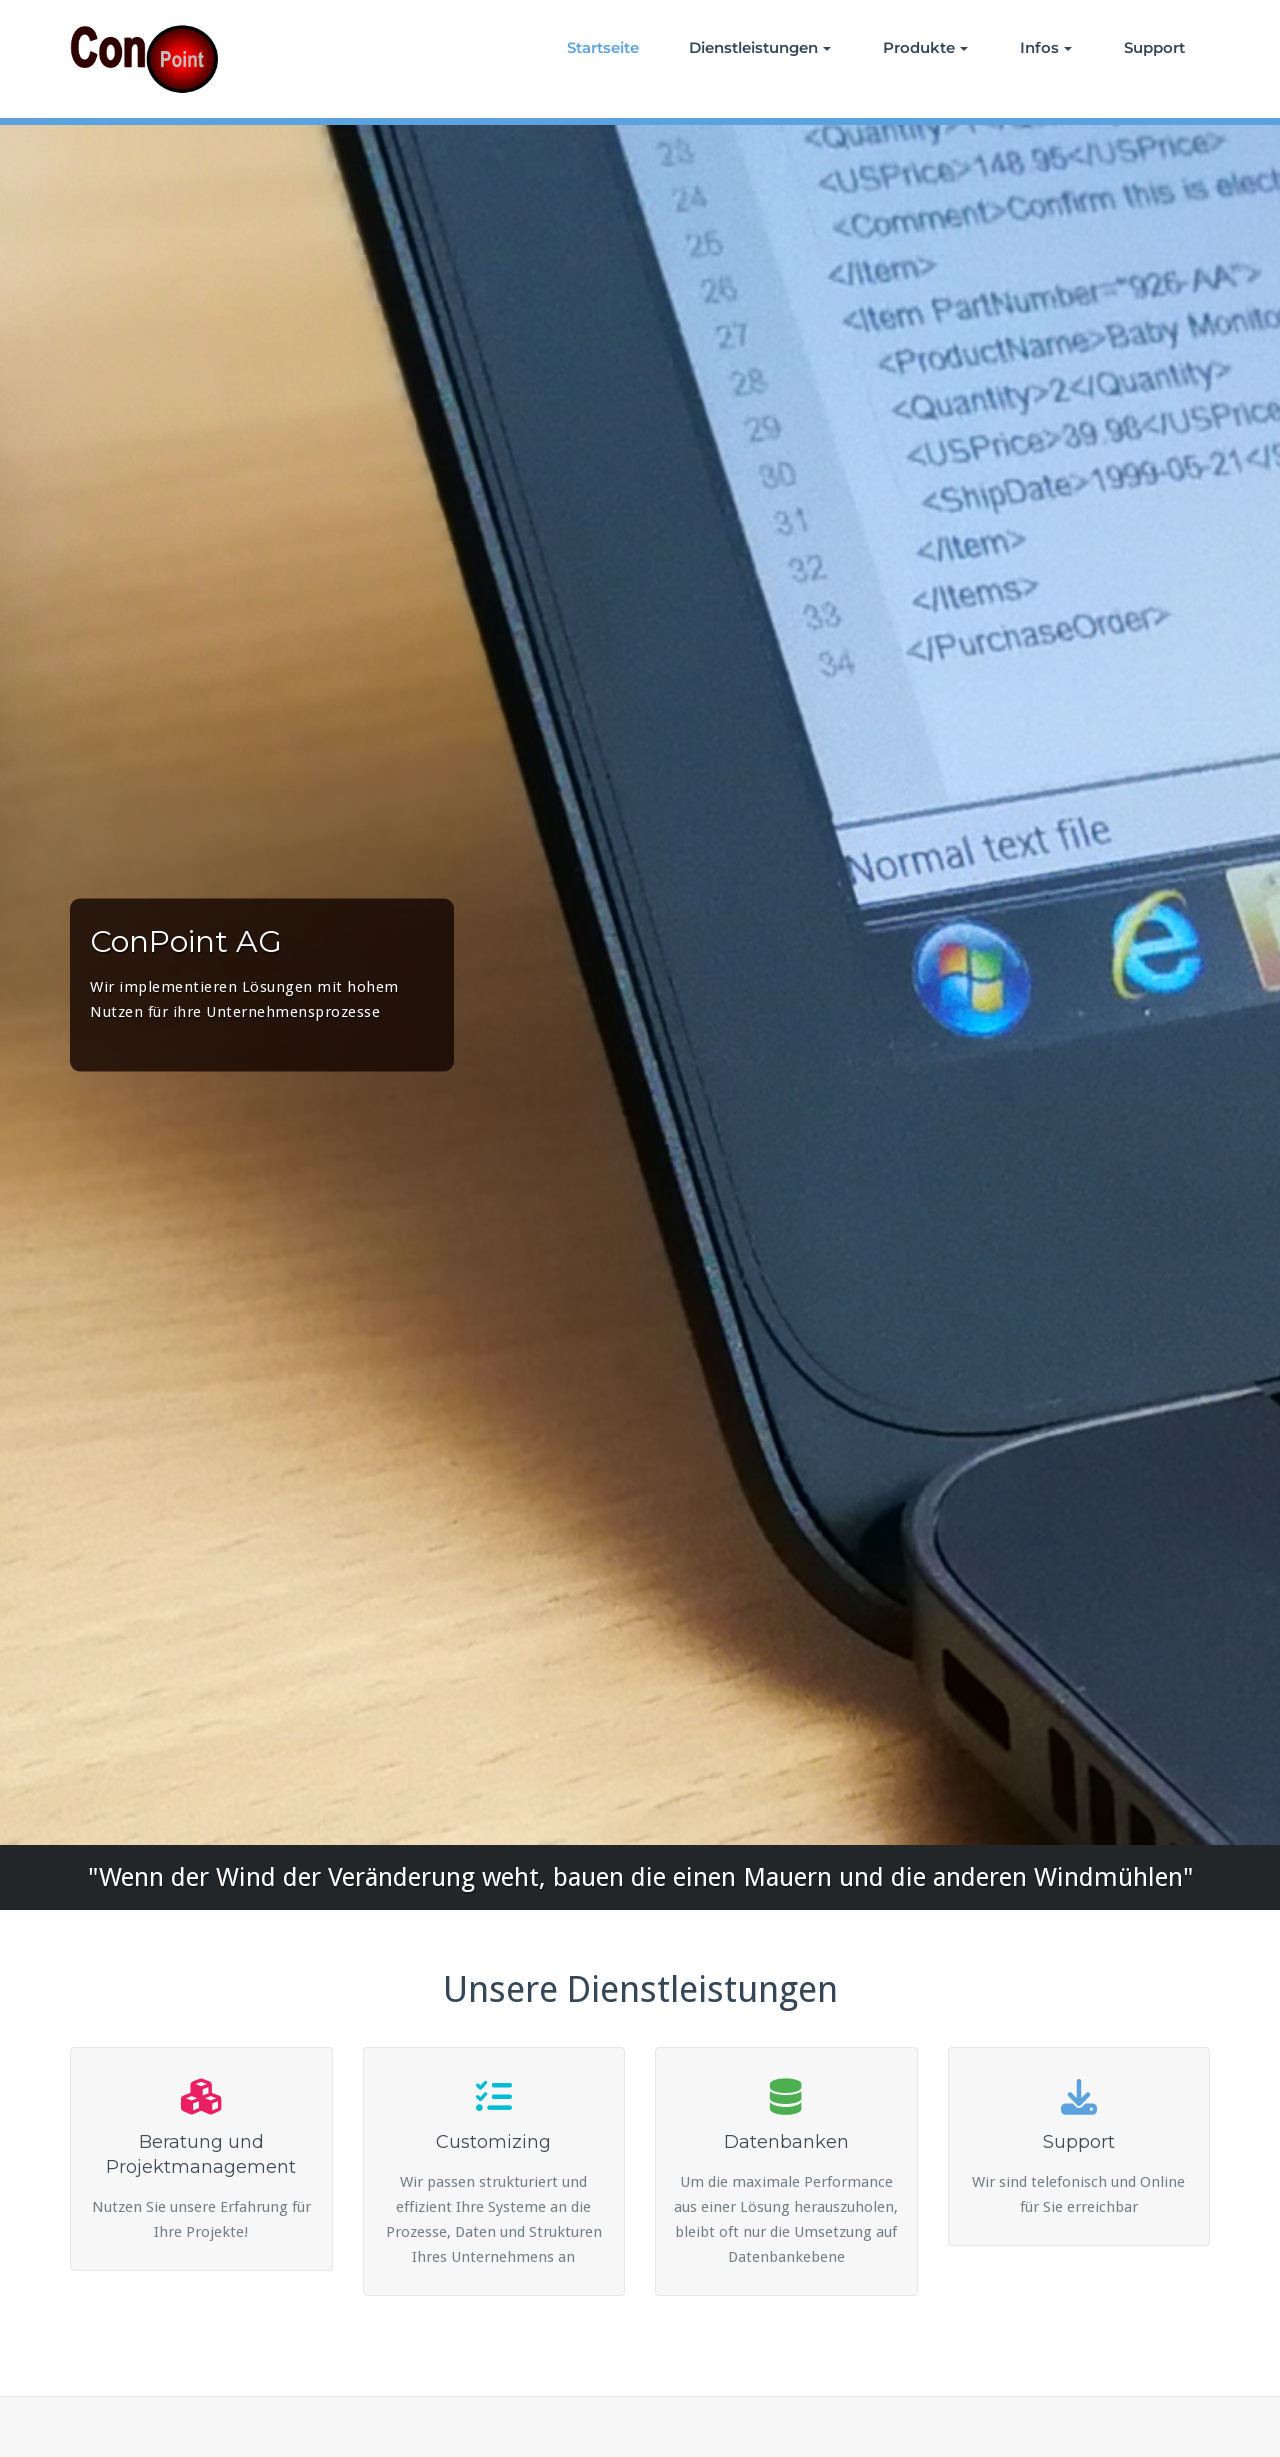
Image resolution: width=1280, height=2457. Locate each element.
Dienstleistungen (760, 47)
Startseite (603, 47)
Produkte (925, 47)
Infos (1046, 47)
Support (1154, 47)
